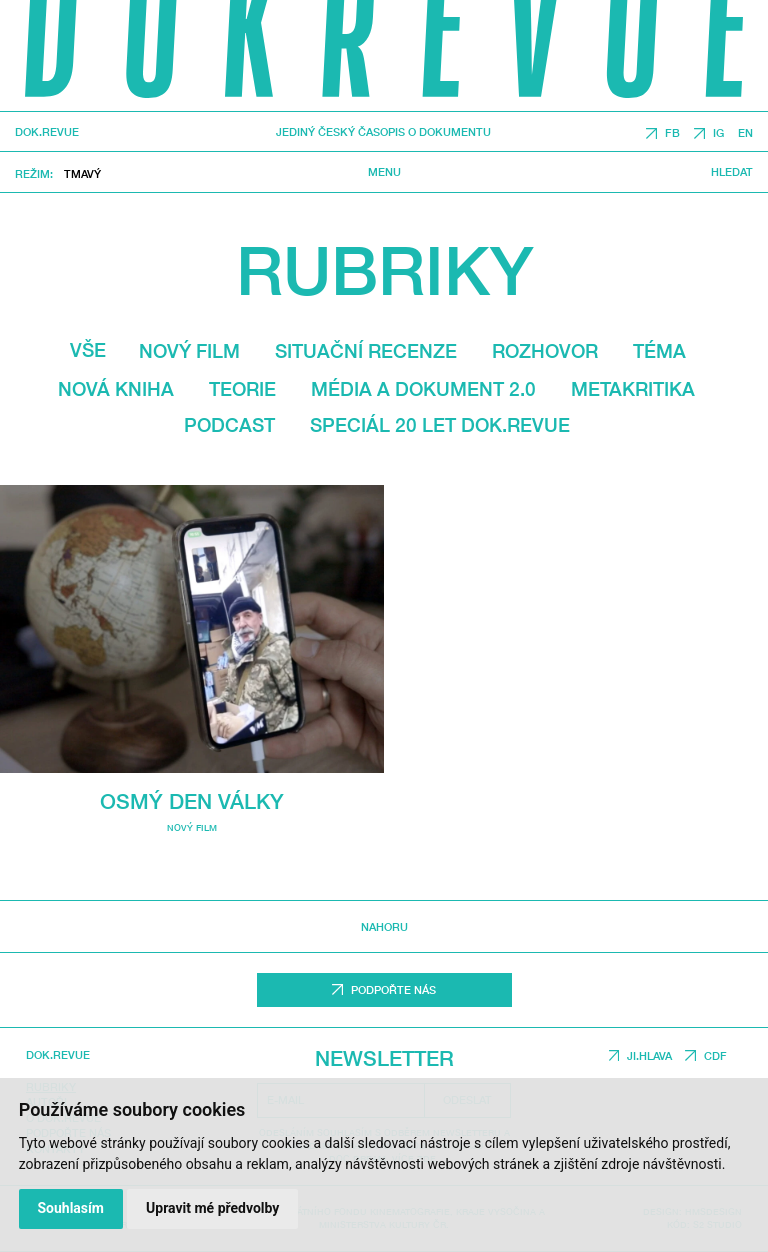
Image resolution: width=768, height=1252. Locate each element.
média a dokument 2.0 (423, 389)
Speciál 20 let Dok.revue (440, 425)
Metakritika (633, 389)
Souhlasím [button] (70, 1208)
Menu (384, 172)
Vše (88, 350)
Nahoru (384, 926)
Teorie (242, 389)
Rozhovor (545, 351)
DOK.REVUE (47, 132)
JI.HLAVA (649, 1055)
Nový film (189, 351)
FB (672, 133)
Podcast (229, 425)
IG (718, 133)
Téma (659, 351)
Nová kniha (116, 389)
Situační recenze (366, 351)
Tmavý (82, 173)
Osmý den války (192, 801)
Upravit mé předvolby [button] (212, 1208)
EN (745, 133)
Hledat (732, 172)
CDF (715, 1055)
